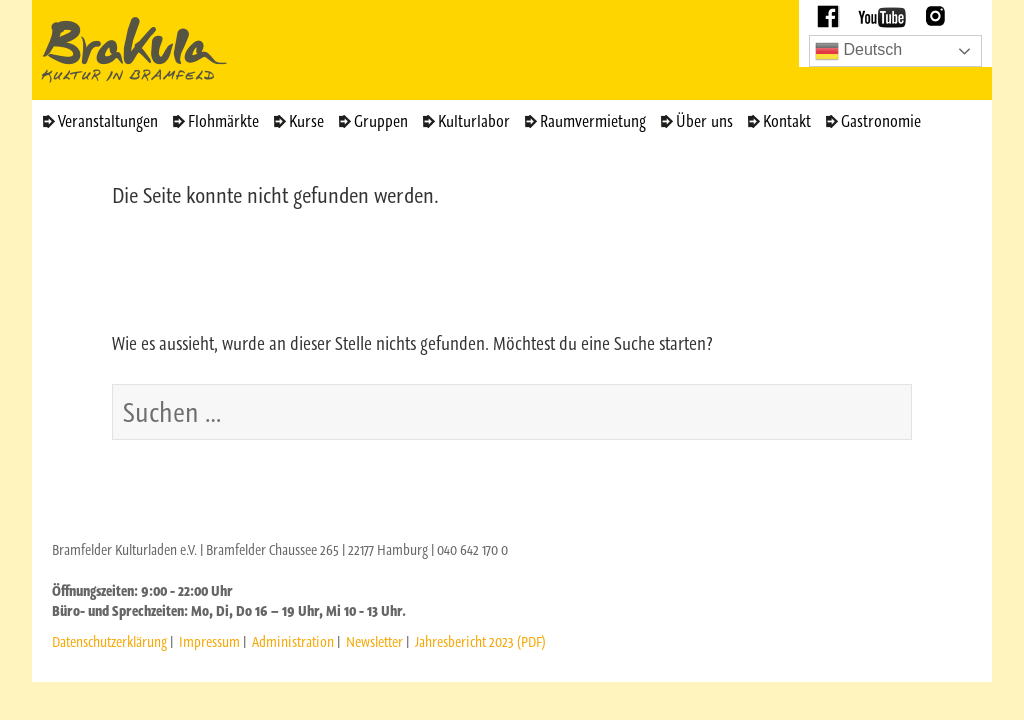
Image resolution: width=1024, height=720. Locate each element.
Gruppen (381, 121)
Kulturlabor (474, 121)
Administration (293, 642)
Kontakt (787, 121)
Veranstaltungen (108, 121)
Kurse (306, 121)
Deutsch (858, 51)
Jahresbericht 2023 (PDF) (480, 642)
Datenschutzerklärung (109, 642)
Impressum (209, 642)
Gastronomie (881, 121)
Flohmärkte (223, 121)
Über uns (704, 121)
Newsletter (374, 642)
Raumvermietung (593, 121)
